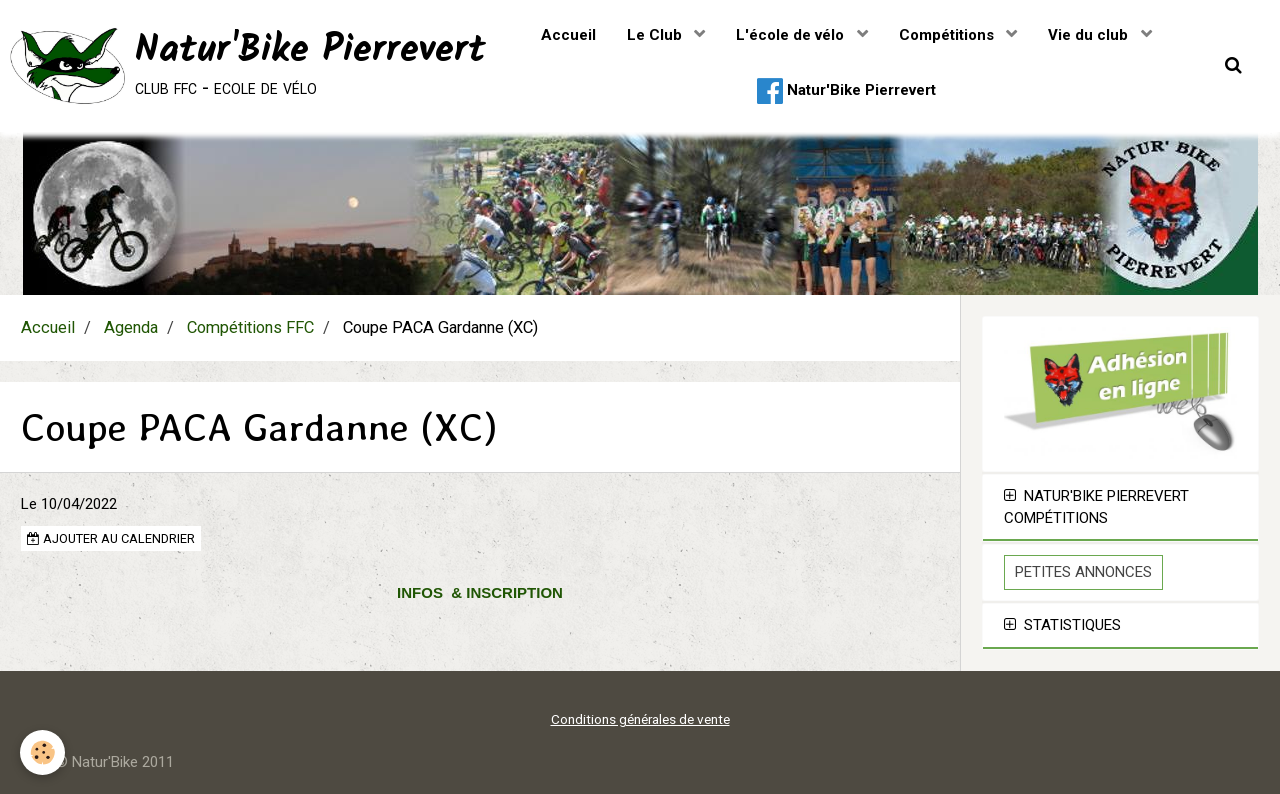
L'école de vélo (792, 35)
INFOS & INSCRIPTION (480, 592)
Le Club (656, 35)
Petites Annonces (1083, 572)
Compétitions (948, 35)
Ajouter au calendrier (111, 538)
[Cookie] (42, 752)
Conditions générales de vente (640, 719)
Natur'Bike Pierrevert (846, 91)
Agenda (131, 327)
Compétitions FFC (250, 327)
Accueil (568, 35)
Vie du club (1090, 35)
